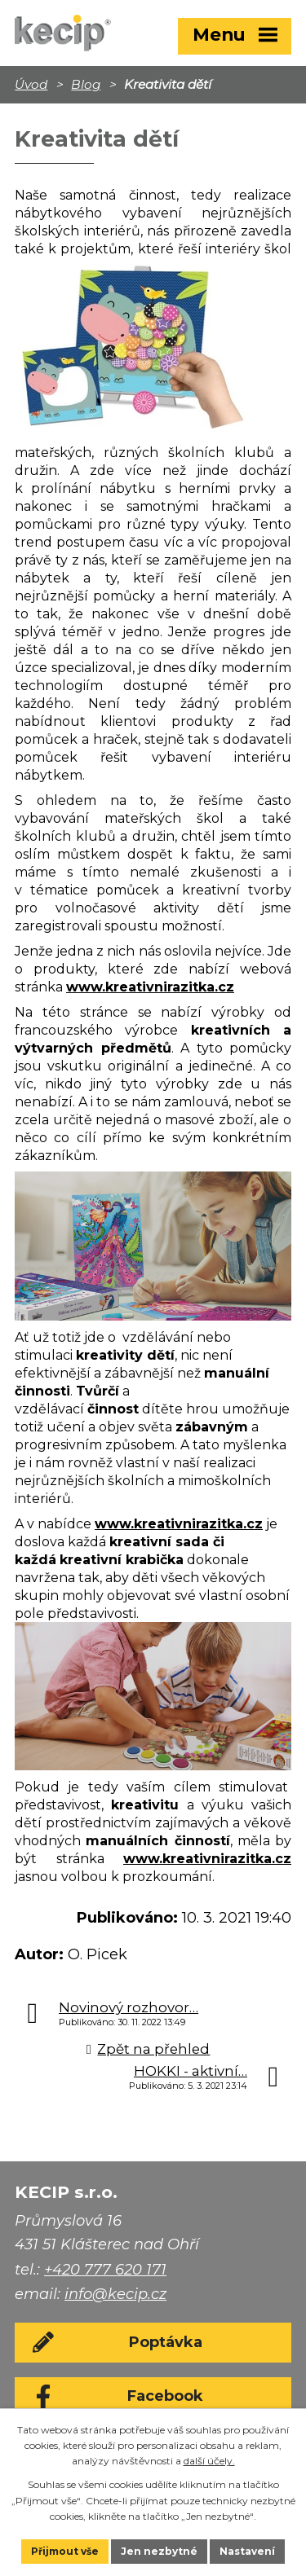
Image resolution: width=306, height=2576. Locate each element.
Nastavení (247, 2551)
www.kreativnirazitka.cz (150, 987)
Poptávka (165, 2342)
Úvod (31, 84)
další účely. (209, 2461)
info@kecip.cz (115, 2294)
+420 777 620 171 (105, 2270)
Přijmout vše (65, 2551)
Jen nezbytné (159, 2551)
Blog (85, 84)
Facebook (165, 2396)
